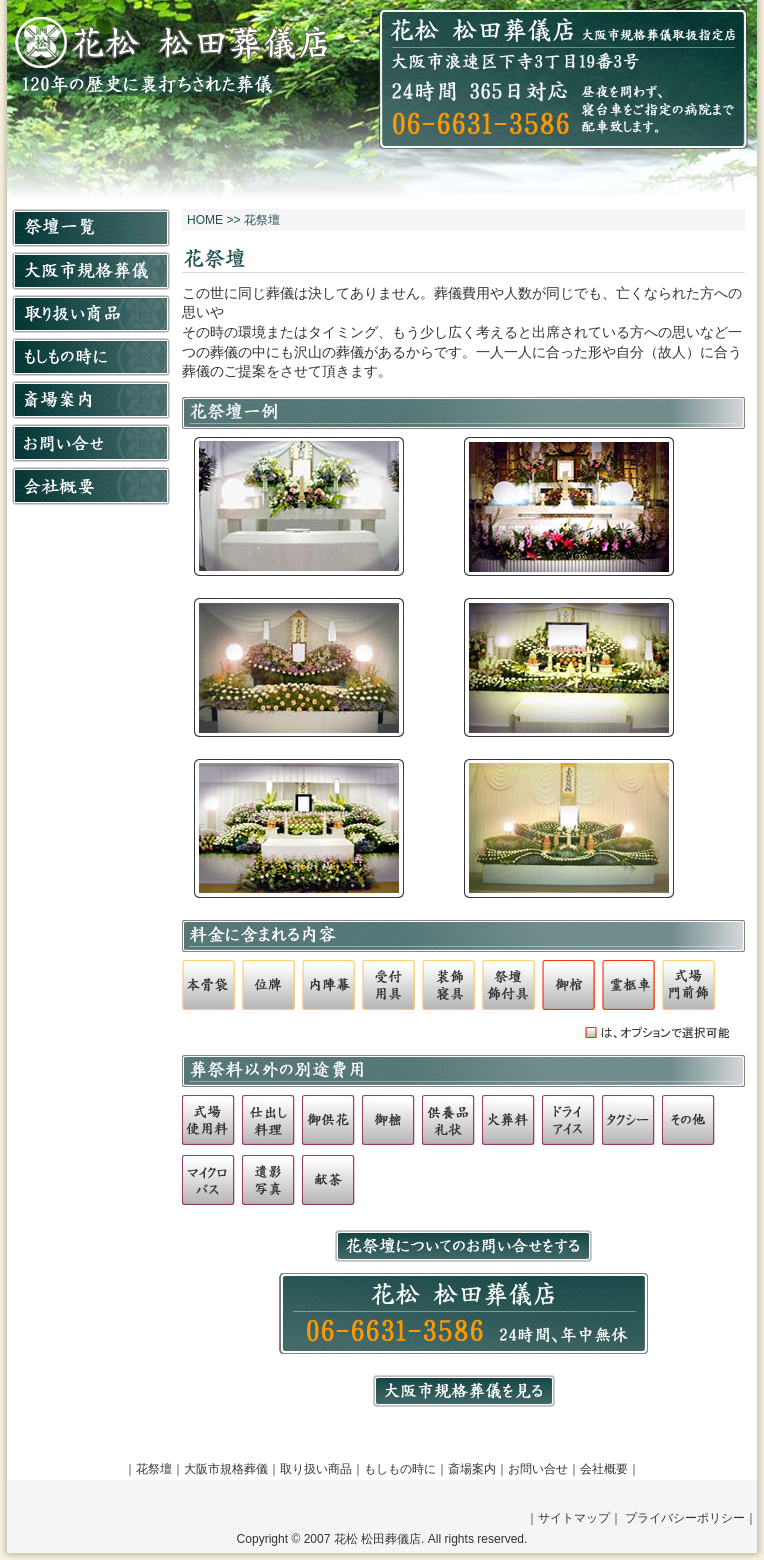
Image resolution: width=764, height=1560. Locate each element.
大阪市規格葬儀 (226, 1469)
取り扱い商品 (316, 1469)
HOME (205, 220)
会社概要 (604, 1469)
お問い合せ (538, 1469)
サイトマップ (574, 1518)
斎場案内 (472, 1469)
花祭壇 (154, 1469)
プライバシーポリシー (685, 1518)
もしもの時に (400, 1469)
